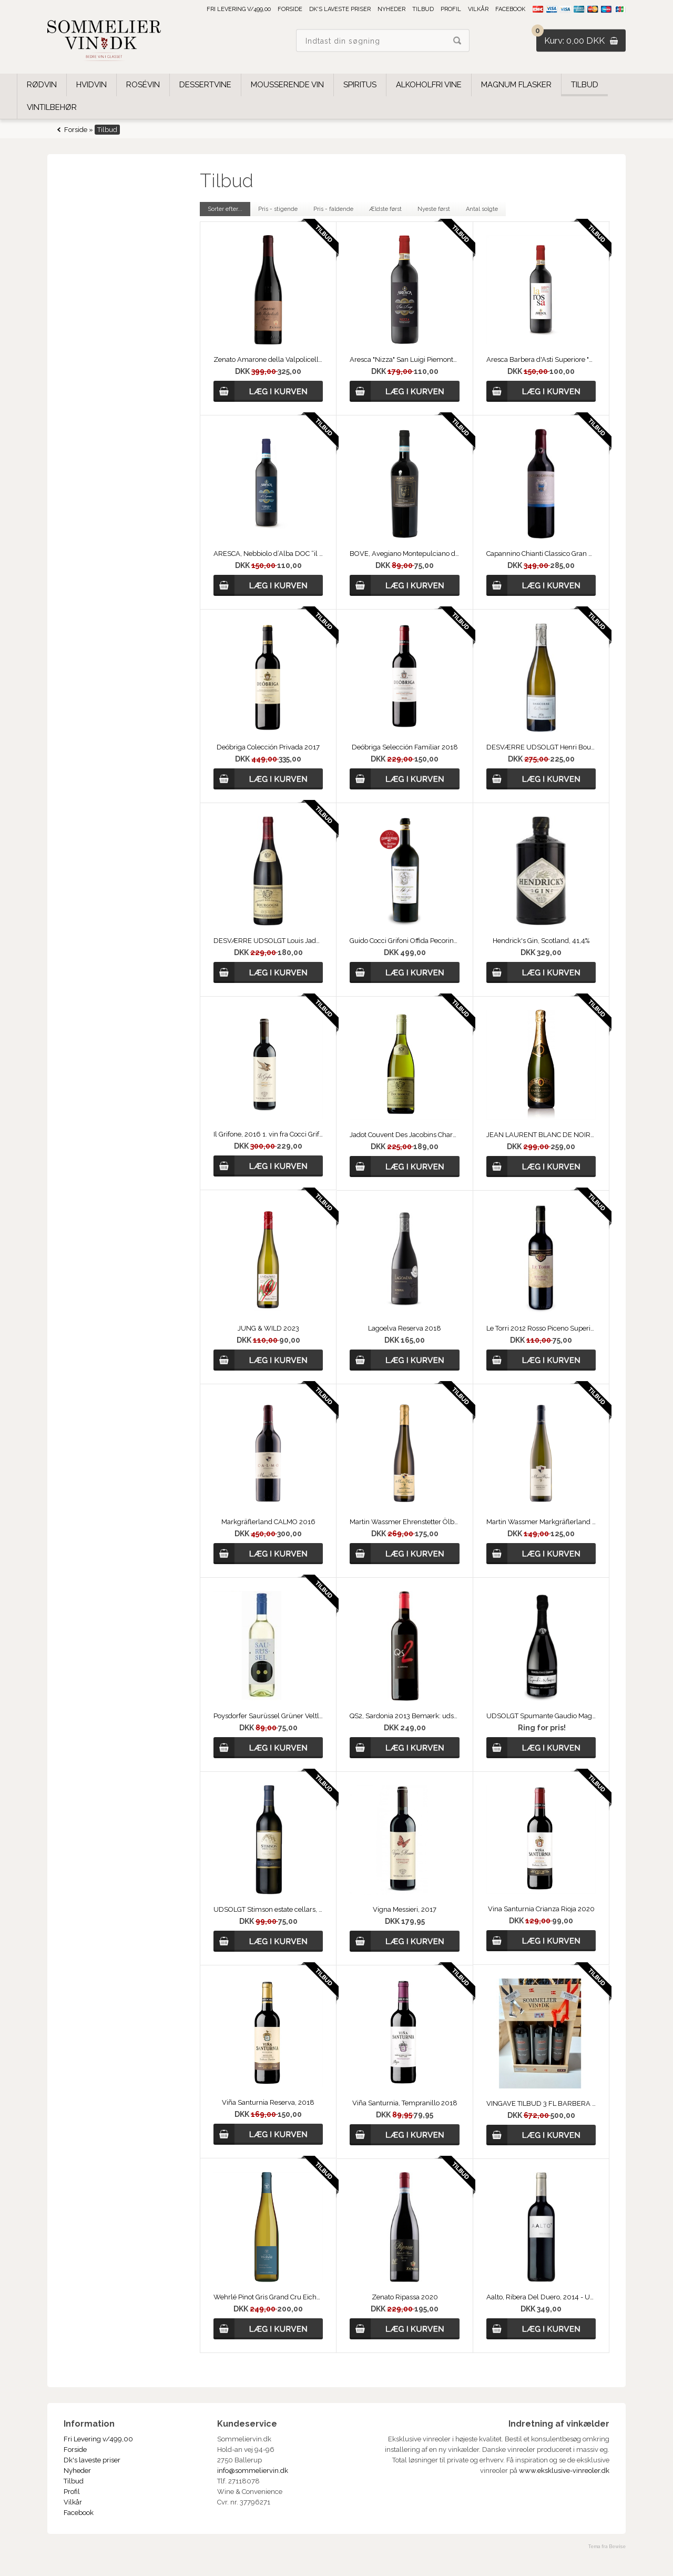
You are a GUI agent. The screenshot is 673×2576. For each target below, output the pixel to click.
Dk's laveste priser (340, 9)
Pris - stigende (278, 209)
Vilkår (478, 9)
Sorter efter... (225, 209)
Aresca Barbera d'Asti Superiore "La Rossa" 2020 (541, 359)
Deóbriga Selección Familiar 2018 (405, 747)
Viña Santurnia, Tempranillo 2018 (404, 2103)
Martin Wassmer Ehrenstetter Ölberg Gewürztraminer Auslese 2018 (404, 1522)
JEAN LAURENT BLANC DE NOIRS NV (541, 1135)
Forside (290, 9)
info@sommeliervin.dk (252, 2470)
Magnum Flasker (516, 84)
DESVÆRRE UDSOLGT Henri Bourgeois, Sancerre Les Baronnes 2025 (541, 747)
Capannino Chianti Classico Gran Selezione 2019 (541, 553)
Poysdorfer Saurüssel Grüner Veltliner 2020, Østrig (268, 1716)
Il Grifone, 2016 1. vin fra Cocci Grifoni (268, 1134)
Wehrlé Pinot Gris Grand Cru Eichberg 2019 (268, 2297)
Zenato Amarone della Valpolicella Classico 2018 (268, 359)
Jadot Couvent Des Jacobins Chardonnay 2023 (404, 1135)
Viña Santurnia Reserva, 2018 (268, 2102)
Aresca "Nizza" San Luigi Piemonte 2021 (404, 359)
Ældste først (385, 209)
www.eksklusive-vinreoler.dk (564, 2470)
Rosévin (143, 84)
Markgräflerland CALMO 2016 (268, 1522)
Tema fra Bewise (607, 2546)
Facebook (510, 9)
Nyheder (391, 9)
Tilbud (423, 9)
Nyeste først (433, 209)
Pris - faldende (333, 209)
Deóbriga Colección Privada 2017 (268, 747)
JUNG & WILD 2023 (268, 1328)
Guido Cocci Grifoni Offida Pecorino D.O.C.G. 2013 (404, 941)
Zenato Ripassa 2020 (405, 2297)
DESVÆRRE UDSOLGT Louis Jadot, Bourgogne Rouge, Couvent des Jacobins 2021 (268, 941)
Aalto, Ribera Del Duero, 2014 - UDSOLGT (541, 2297)
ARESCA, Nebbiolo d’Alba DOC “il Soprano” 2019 (268, 553)
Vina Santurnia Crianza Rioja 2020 (541, 1909)
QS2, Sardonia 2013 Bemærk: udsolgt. (404, 1716)
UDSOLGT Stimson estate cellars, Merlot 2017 (268, 1909)
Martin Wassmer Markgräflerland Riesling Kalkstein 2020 (541, 1522)
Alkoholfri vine (429, 84)
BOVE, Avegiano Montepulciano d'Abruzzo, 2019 (404, 553)
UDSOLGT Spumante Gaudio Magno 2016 (541, 1716)
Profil (451, 9)
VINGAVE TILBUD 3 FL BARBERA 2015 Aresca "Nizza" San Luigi (541, 2103)
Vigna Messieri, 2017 (404, 1909)
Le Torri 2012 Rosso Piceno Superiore (541, 1328)
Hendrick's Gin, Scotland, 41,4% (541, 941)
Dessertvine (205, 84)
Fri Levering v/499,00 (239, 9)
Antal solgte (482, 209)
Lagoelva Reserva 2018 (404, 1328)
